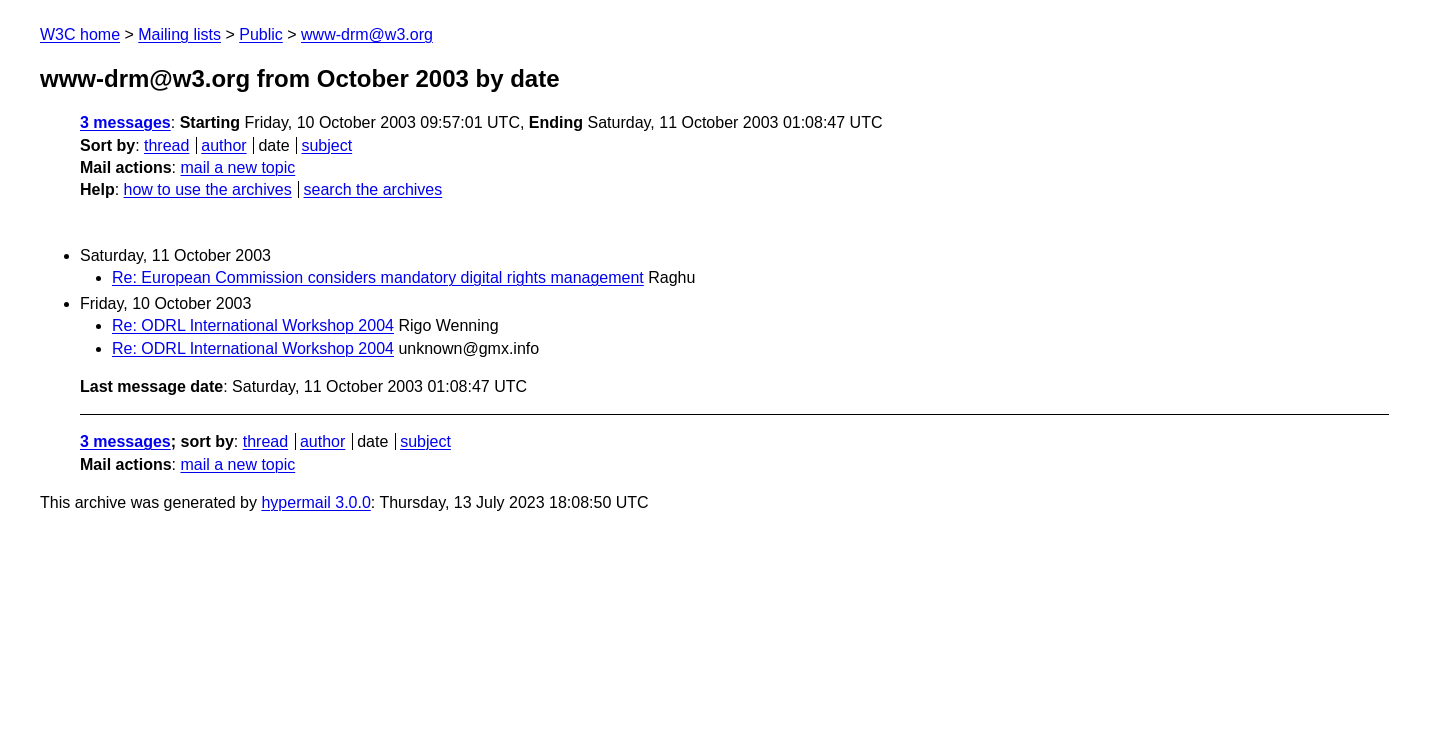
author (223, 145)
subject (326, 145)
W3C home (80, 34)
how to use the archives (208, 189)
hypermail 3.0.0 (315, 502)
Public (261, 34)
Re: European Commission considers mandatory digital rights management (378, 277)
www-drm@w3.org (367, 34)
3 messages (125, 122)
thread (166, 145)
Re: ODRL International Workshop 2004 (253, 325)
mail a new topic (237, 167)
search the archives (373, 189)
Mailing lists (179, 34)
